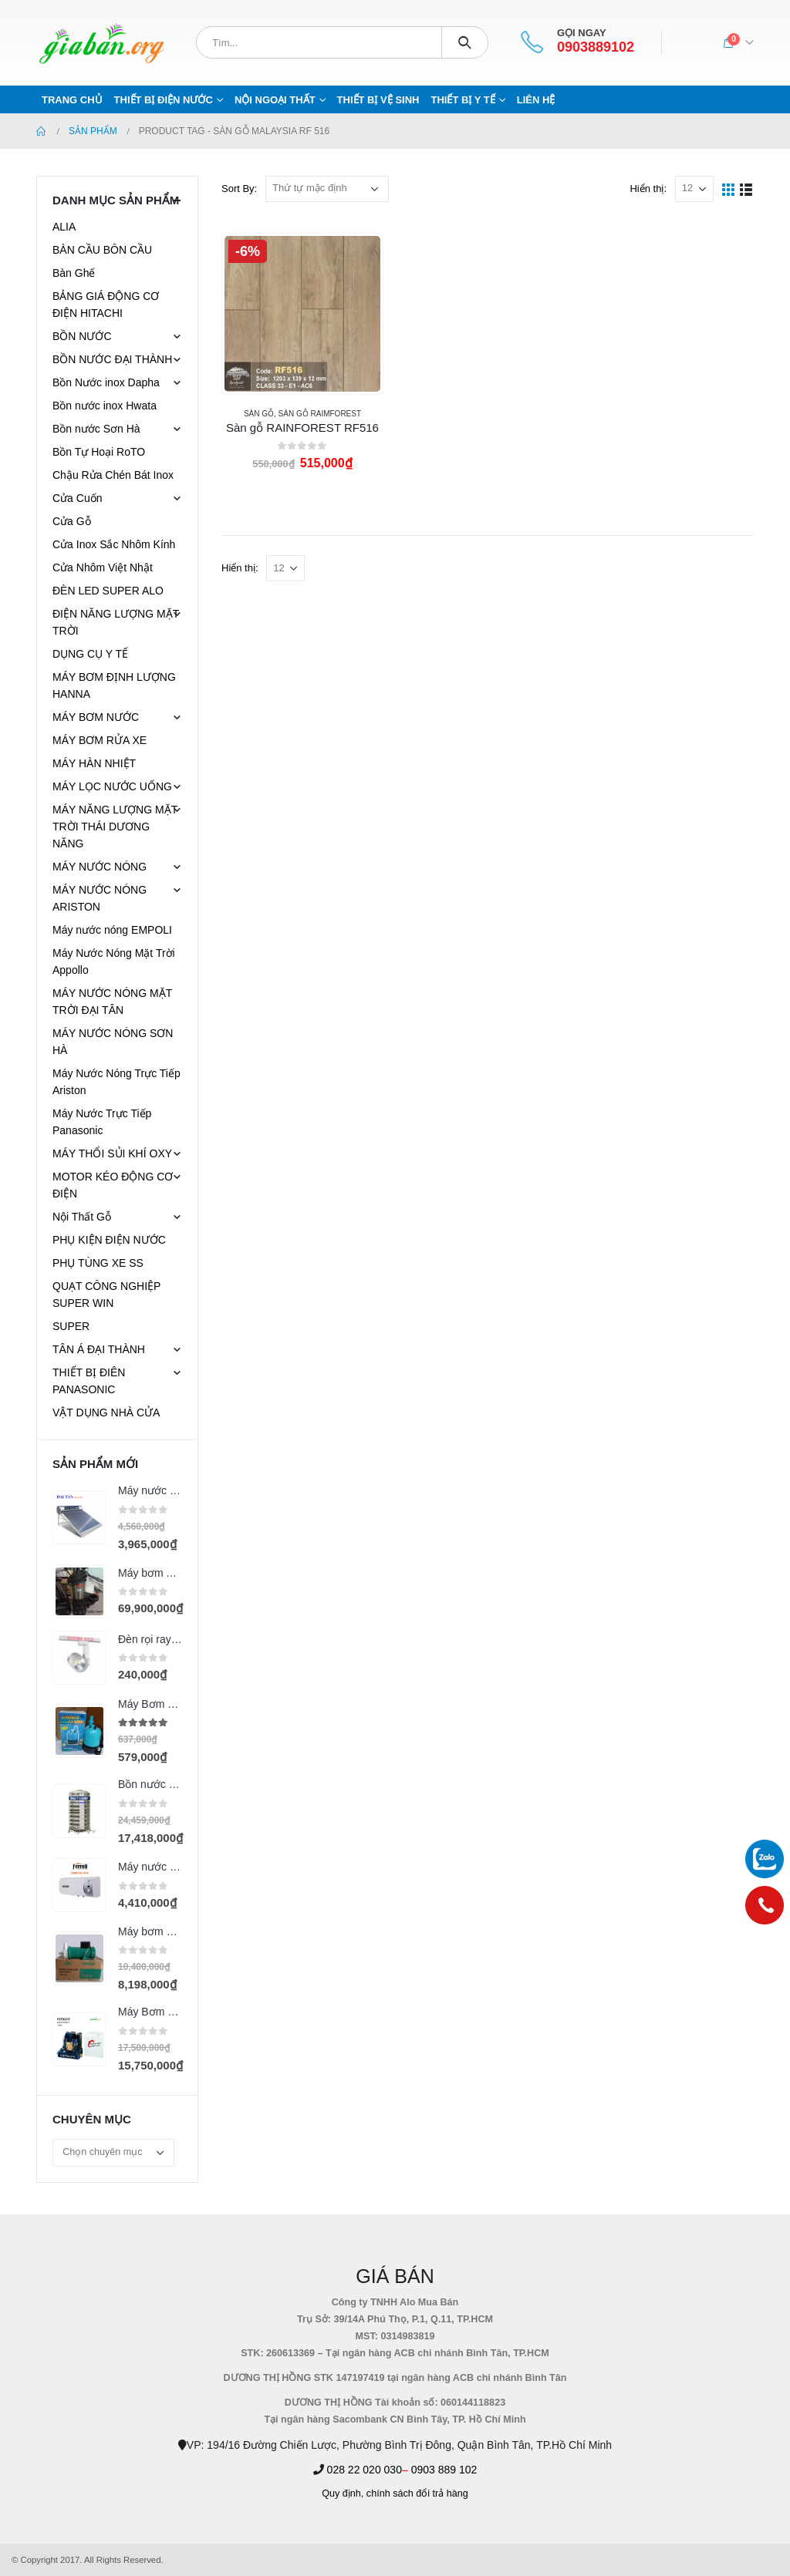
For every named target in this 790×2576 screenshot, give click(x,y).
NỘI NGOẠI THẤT (275, 100)
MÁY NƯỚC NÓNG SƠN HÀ (112, 1041)
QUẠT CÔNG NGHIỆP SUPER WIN (106, 1294)
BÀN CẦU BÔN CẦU (102, 250)
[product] (302, 314)
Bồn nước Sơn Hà (96, 429)
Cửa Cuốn (77, 498)
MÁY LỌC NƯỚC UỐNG (112, 786)
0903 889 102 (444, 2469)
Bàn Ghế (73, 273)
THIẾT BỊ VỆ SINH (378, 100)
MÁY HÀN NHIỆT (94, 763)
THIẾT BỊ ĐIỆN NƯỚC (163, 100)
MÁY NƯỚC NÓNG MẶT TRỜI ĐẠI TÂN (112, 1001)
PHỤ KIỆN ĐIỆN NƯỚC (109, 1240)
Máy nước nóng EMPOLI (112, 930)
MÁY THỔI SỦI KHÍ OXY (112, 1153)
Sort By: (239, 188)
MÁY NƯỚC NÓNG (99, 866)
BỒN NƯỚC (82, 336)
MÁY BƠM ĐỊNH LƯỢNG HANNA (114, 685)
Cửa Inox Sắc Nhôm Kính (113, 544)
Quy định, (342, 2493)
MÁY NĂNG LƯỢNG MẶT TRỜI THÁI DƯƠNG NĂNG (114, 826)
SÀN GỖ (259, 413)
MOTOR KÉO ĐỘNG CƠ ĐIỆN (112, 1185)
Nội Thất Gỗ (81, 1217)
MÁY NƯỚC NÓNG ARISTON (99, 898)
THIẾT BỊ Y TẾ (462, 100)
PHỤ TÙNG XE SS (97, 1263)
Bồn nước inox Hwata (104, 405)
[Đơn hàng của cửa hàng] (327, 189)
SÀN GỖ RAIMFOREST (320, 413)
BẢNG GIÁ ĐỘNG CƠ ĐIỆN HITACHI (105, 304)
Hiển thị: (648, 188)
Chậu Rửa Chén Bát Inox (113, 475)
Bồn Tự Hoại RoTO (98, 452)
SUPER (70, 1326)
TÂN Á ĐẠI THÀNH (98, 1349)
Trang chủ (72, 100)
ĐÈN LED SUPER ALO (108, 590)
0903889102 (595, 47)
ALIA (64, 227)
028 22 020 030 (364, 2469)
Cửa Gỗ (71, 521)
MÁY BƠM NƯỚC (95, 717)
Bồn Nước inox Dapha (106, 382)
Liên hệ (536, 100)
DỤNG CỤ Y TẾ (90, 654)
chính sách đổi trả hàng (417, 2493)
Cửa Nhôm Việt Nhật (102, 567)
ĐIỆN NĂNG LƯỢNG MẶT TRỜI (115, 622)
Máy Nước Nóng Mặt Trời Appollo (113, 961)
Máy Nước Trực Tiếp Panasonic (101, 1121)
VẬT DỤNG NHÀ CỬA (106, 1412)
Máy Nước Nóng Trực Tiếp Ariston (116, 1081)
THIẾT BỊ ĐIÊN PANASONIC (88, 1381)
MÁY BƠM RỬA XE (99, 740)
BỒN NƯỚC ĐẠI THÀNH (112, 359)
